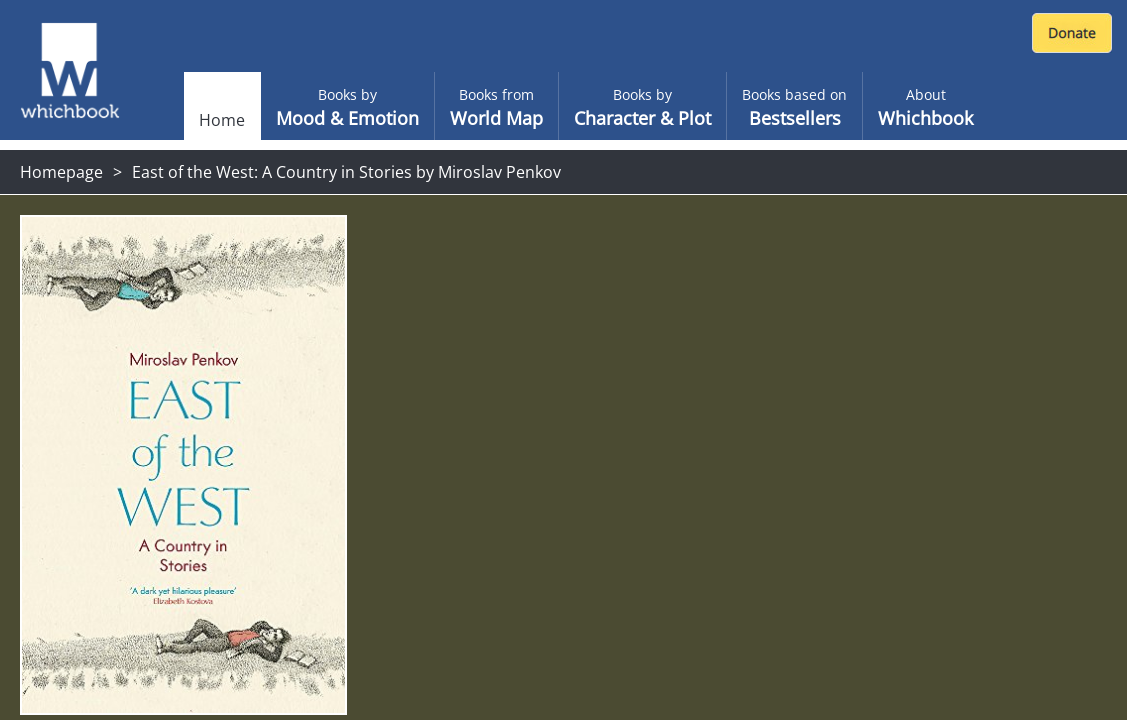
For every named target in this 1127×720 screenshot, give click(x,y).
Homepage (61, 172)
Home (222, 120)
